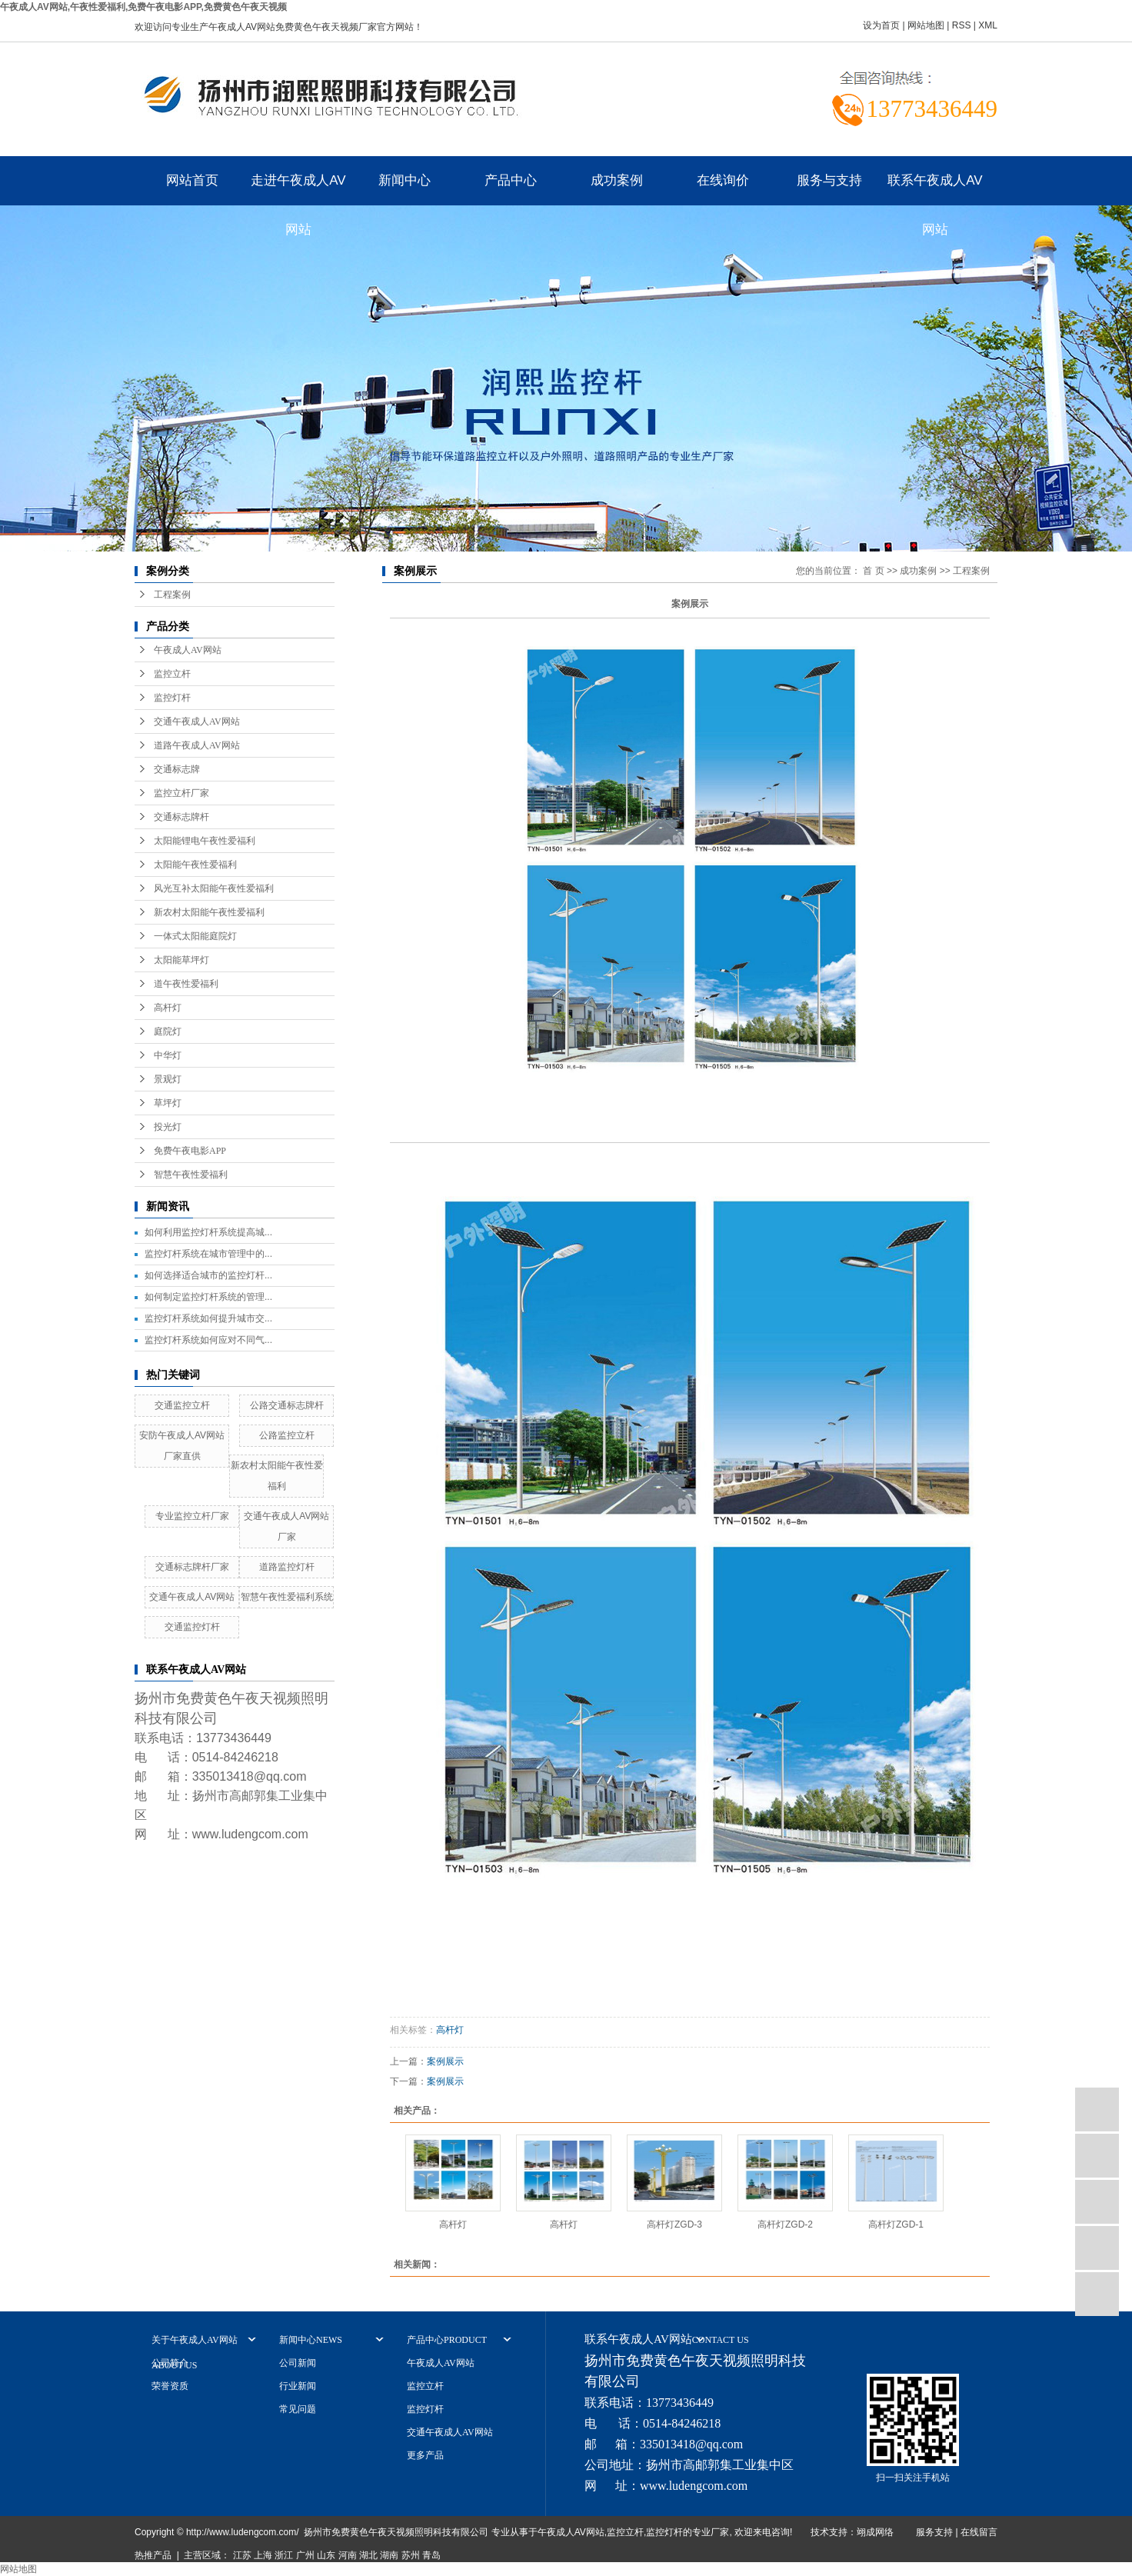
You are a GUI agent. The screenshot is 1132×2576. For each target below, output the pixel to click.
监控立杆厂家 (181, 793)
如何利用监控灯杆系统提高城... (208, 1232)
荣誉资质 (169, 2386)
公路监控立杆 (287, 1435)
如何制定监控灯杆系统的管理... (208, 1296)
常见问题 (297, 2409)
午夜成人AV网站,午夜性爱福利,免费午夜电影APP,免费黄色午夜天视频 (143, 7)
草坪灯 (167, 1103)
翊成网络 (875, 2532)
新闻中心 (404, 180)
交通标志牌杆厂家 (192, 1566)
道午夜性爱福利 (186, 983)
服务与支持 (829, 180)
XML (987, 25)
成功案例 (617, 180)
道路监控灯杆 (287, 1566)
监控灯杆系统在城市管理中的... (208, 1253)
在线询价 (723, 180)
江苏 (242, 2555)
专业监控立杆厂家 (192, 1516)
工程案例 (172, 594)
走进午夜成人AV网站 (298, 189)
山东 (326, 2555)
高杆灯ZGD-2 (785, 2224)
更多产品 (425, 2455)
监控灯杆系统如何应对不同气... (208, 1340)
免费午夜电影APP (190, 1150)
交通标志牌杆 (181, 816)
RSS (961, 25)
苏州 (410, 2555)
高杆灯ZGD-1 (896, 2224)
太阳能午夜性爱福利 (195, 864)
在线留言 (979, 2532)
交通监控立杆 (182, 1405)
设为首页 (881, 25)
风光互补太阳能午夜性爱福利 (214, 888)
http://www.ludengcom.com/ (242, 2532)
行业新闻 (297, 2386)
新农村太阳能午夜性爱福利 (209, 912)
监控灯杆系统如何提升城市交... (208, 1318)
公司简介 (169, 2363)
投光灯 (167, 1126)
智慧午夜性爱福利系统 (287, 1596)
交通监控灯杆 (192, 1626)
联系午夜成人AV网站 (934, 189)
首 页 (873, 570)
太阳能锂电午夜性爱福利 (204, 840)
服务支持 (934, 2532)
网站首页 (192, 180)
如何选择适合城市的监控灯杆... (208, 1275)
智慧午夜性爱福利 (191, 1174)
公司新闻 (297, 2363)
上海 (263, 2555)
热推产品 (153, 2555)
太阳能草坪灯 (181, 960)
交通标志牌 (177, 769)
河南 (347, 2555)
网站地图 (925, 25)
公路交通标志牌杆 (287, 1405)
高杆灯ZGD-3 (674, 2224)
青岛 (431, 2555)
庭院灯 (167, 1031)
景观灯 (167, 1079)
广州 (305, 2555)
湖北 (368, 2555)
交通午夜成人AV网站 (197, 721)
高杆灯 (167, 1007)
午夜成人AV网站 (187, 650)
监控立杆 (172, 673)
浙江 (284, 2555)
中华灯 (167, 1055)
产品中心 (510, 180)
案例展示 (445, 2061)
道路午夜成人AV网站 (197, 745)
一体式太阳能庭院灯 (195, 936)
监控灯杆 (172, 697)
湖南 (389, 2555)
